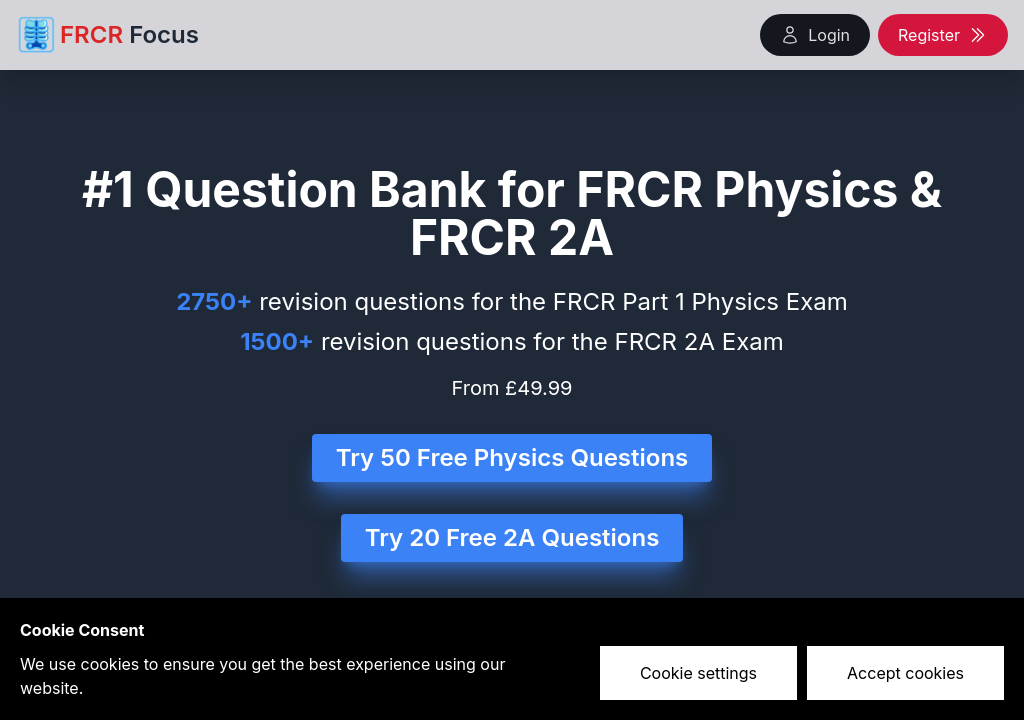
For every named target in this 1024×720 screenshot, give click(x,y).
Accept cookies (905, 673)
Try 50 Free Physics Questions (512, 457)
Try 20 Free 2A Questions (512, 537)
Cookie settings (698, 673)
